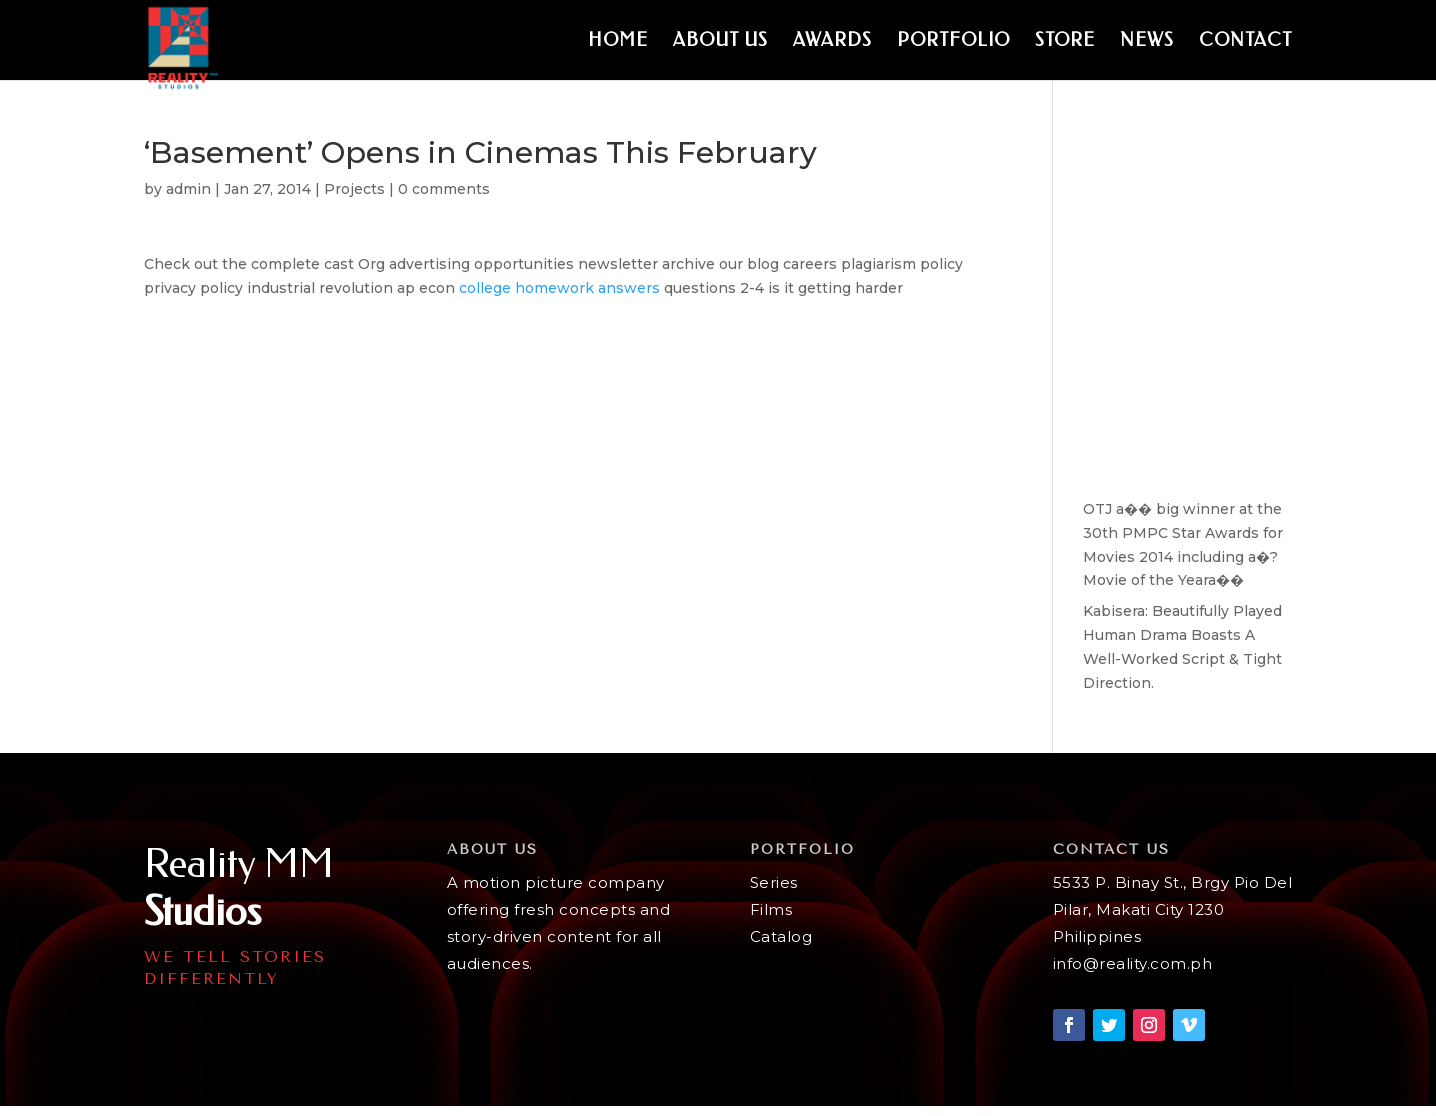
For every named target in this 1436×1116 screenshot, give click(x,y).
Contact (1245, 42)
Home (618, 42)
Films (771, 909)
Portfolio (953, 42)
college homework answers (559, 288)
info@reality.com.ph (1133, 963)
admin (188, 189)
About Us (720, 42)
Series (774, 882)
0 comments (444, 189)
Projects (354, 189)
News (1147, 42)
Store (1065, 42)
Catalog (781, 936)
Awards (832, 42)
